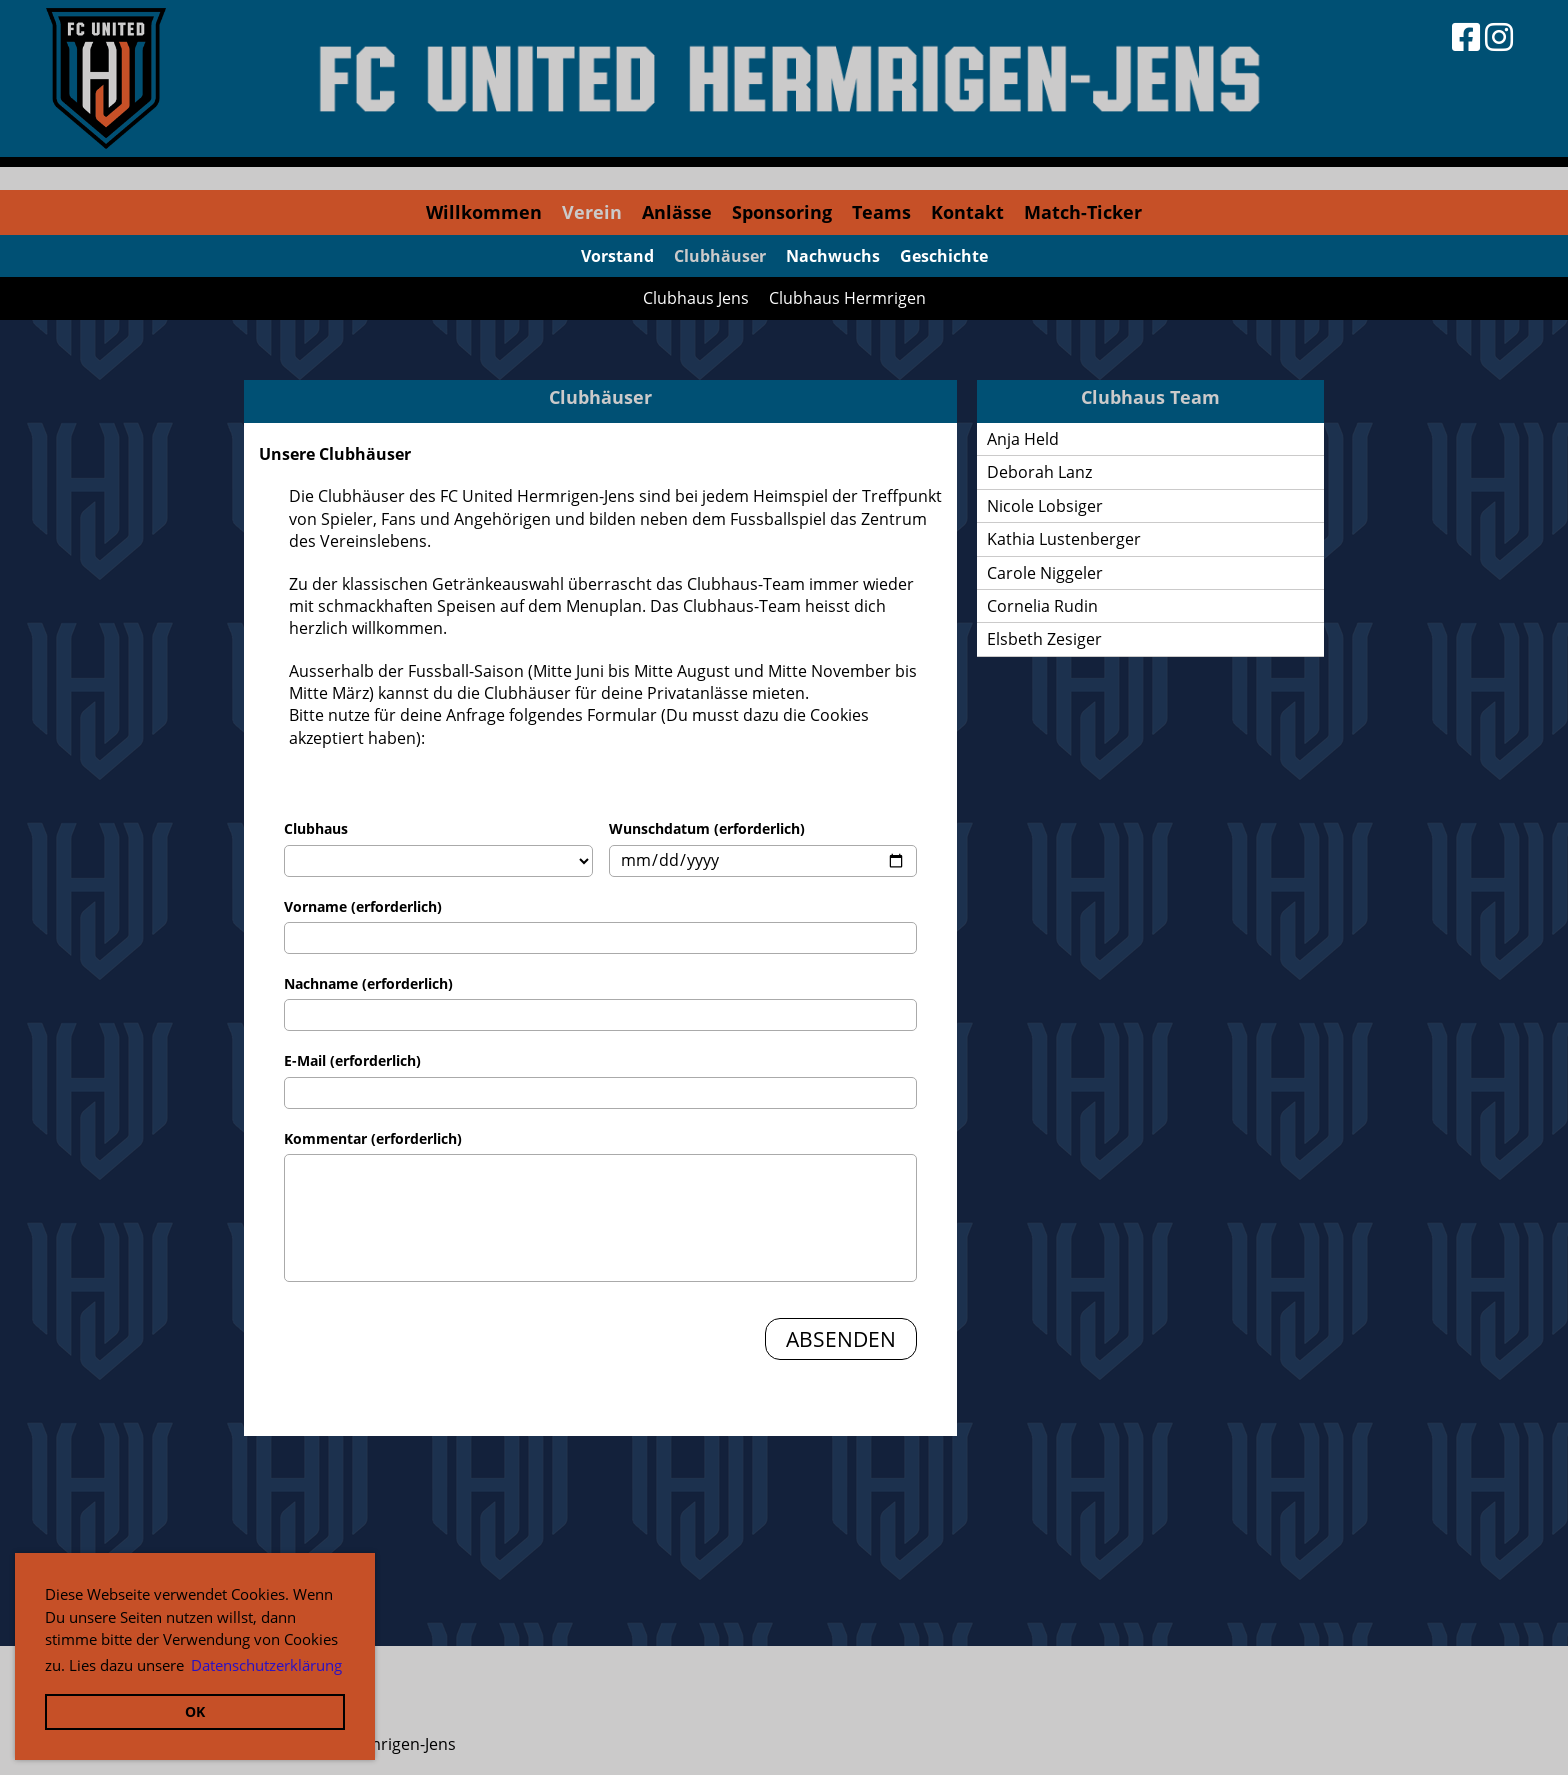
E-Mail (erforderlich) (352, 1060)
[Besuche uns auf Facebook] (1466, 36)
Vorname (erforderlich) (363, 906)
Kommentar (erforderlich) (373, 1138)
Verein (592, 212)
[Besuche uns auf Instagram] (1499, 36)
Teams (881, 212)
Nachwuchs (833, 256)
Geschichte (944, 256)
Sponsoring (782, 212)
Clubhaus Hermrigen (847, 298)
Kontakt (967, 212)
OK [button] (195, 1711)
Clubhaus (316, 828)
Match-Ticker (1083, 212)
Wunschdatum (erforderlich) (707, 828)
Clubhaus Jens (696, 298)
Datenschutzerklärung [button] (266, 1665)
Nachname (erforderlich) (368, 983)
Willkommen (484, 212)
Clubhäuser (720, 256)
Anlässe (677, 212)
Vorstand (617, 256)
